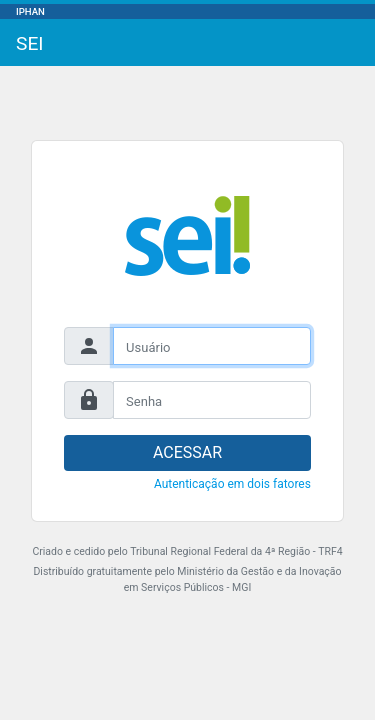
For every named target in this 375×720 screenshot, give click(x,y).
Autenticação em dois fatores (232, 484)
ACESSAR (187, 452)
